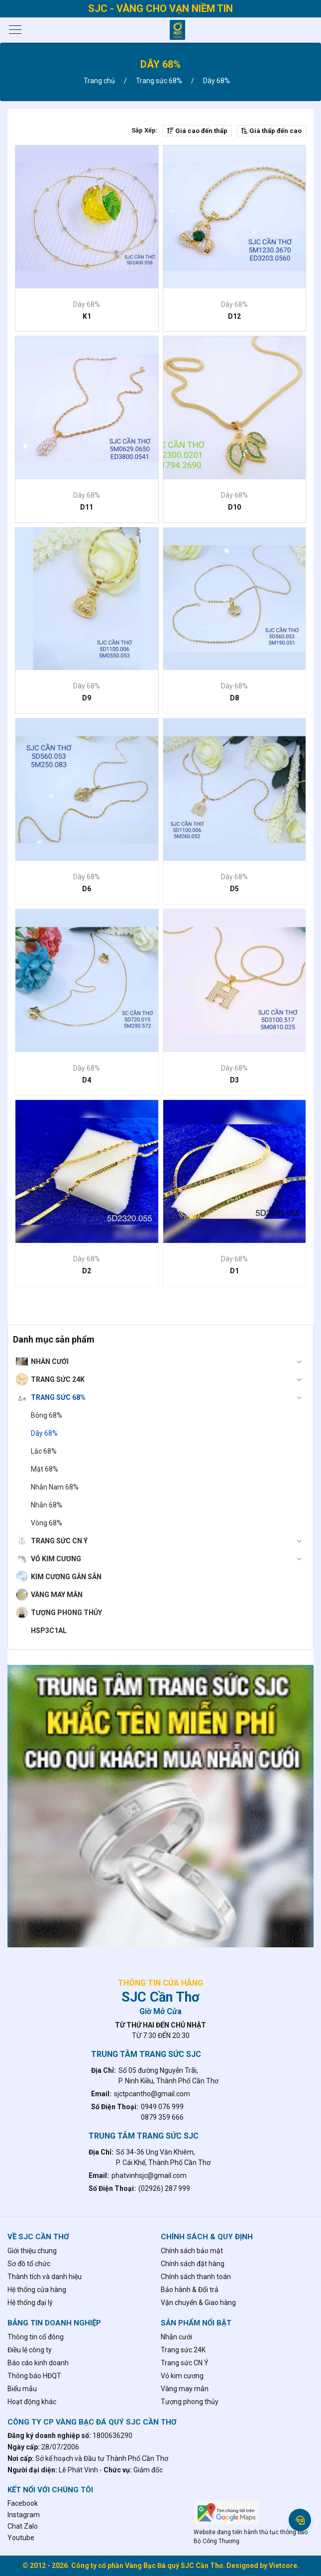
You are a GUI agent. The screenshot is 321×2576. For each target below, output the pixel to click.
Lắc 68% (44, 1451)
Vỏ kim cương (169, 1559)
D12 (234, 316)
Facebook (22, 2503)
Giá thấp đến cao (271, 131)
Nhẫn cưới (169, 1361)
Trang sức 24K (169, 1379)
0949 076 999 (162, 2107)
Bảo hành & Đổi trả (189, 2290)
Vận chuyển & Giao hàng (198, 2302)
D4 (86, 1080)
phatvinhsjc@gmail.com (149, 2175)
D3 (234, 1080)
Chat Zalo (22, 2526)
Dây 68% (44, 1433)
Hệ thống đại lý (30, 2302)
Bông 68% (46, 1415)
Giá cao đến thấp (197, 131)
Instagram (23, 2515)
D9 (86, 698)
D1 (234, 1271)
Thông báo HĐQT (34, 2376)
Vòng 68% (46, 1523)
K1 (87, 316)
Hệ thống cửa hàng (36, 2290)
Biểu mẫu (22, 2389)
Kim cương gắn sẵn (66, 1577)
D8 (234, 698)
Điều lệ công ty (29, 2350)
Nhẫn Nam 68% (55, 1487)
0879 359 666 (162, 2117)
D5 (234, 889)
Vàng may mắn (57, 1595)
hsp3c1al (49, 1630)
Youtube (20, 2538)
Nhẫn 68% (46, 1505)
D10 (234, 507)
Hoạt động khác (31, 2402)
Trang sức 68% (169, 1397)
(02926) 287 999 (164, 2188)
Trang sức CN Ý (169, 1541)
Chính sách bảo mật (192, 2251)
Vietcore (283, 2566)
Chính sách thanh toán (196, 2277)
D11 (86, 507)
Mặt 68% (44, 1469)
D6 (86, 889)
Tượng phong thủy (66, 1613)
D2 (86, 1271)
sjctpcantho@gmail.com (152, 2094)
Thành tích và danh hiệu (44, 2277)
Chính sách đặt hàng (192, 2264)
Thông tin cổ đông (35, 2337)
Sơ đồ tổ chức (28, 2264)
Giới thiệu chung (32, 2251)
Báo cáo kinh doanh (38, 2363)
